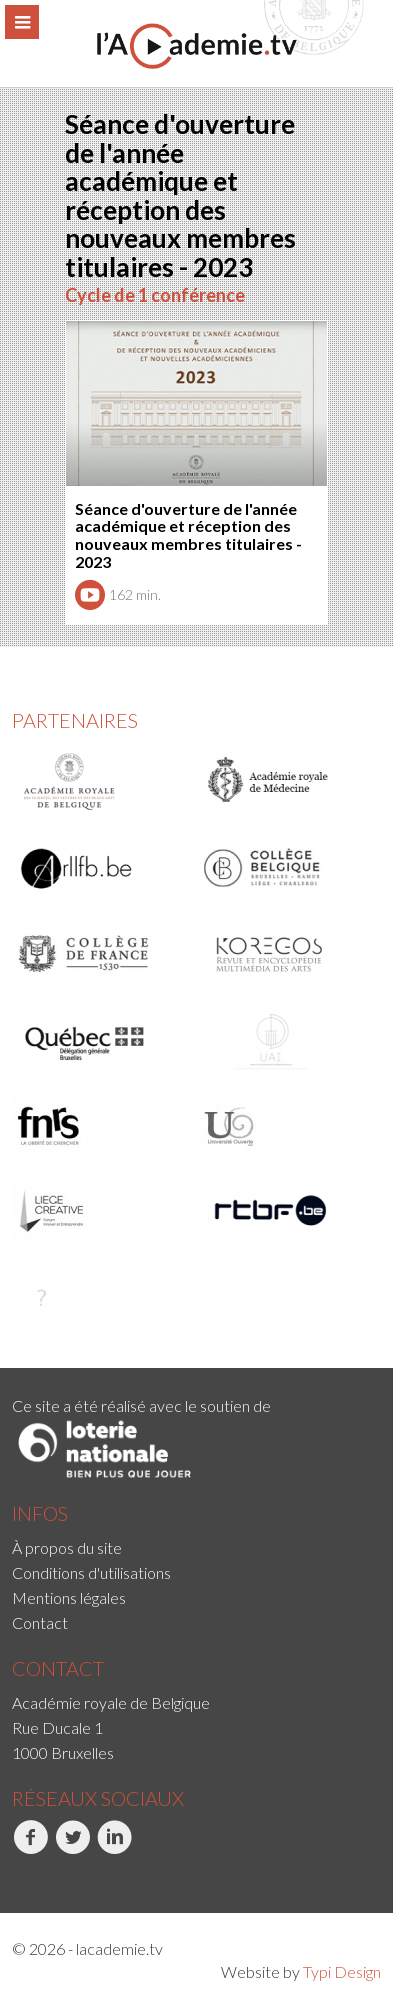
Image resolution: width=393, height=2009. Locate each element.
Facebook (30, 1848)
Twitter (72, 1848)
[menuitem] (196, 1547)
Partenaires (75, 720)
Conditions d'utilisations (91, 1572)
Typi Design (342, 1971)
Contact (40, 1622)
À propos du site (67, 1547)
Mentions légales (69, 1597)
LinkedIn (114, 1848)
